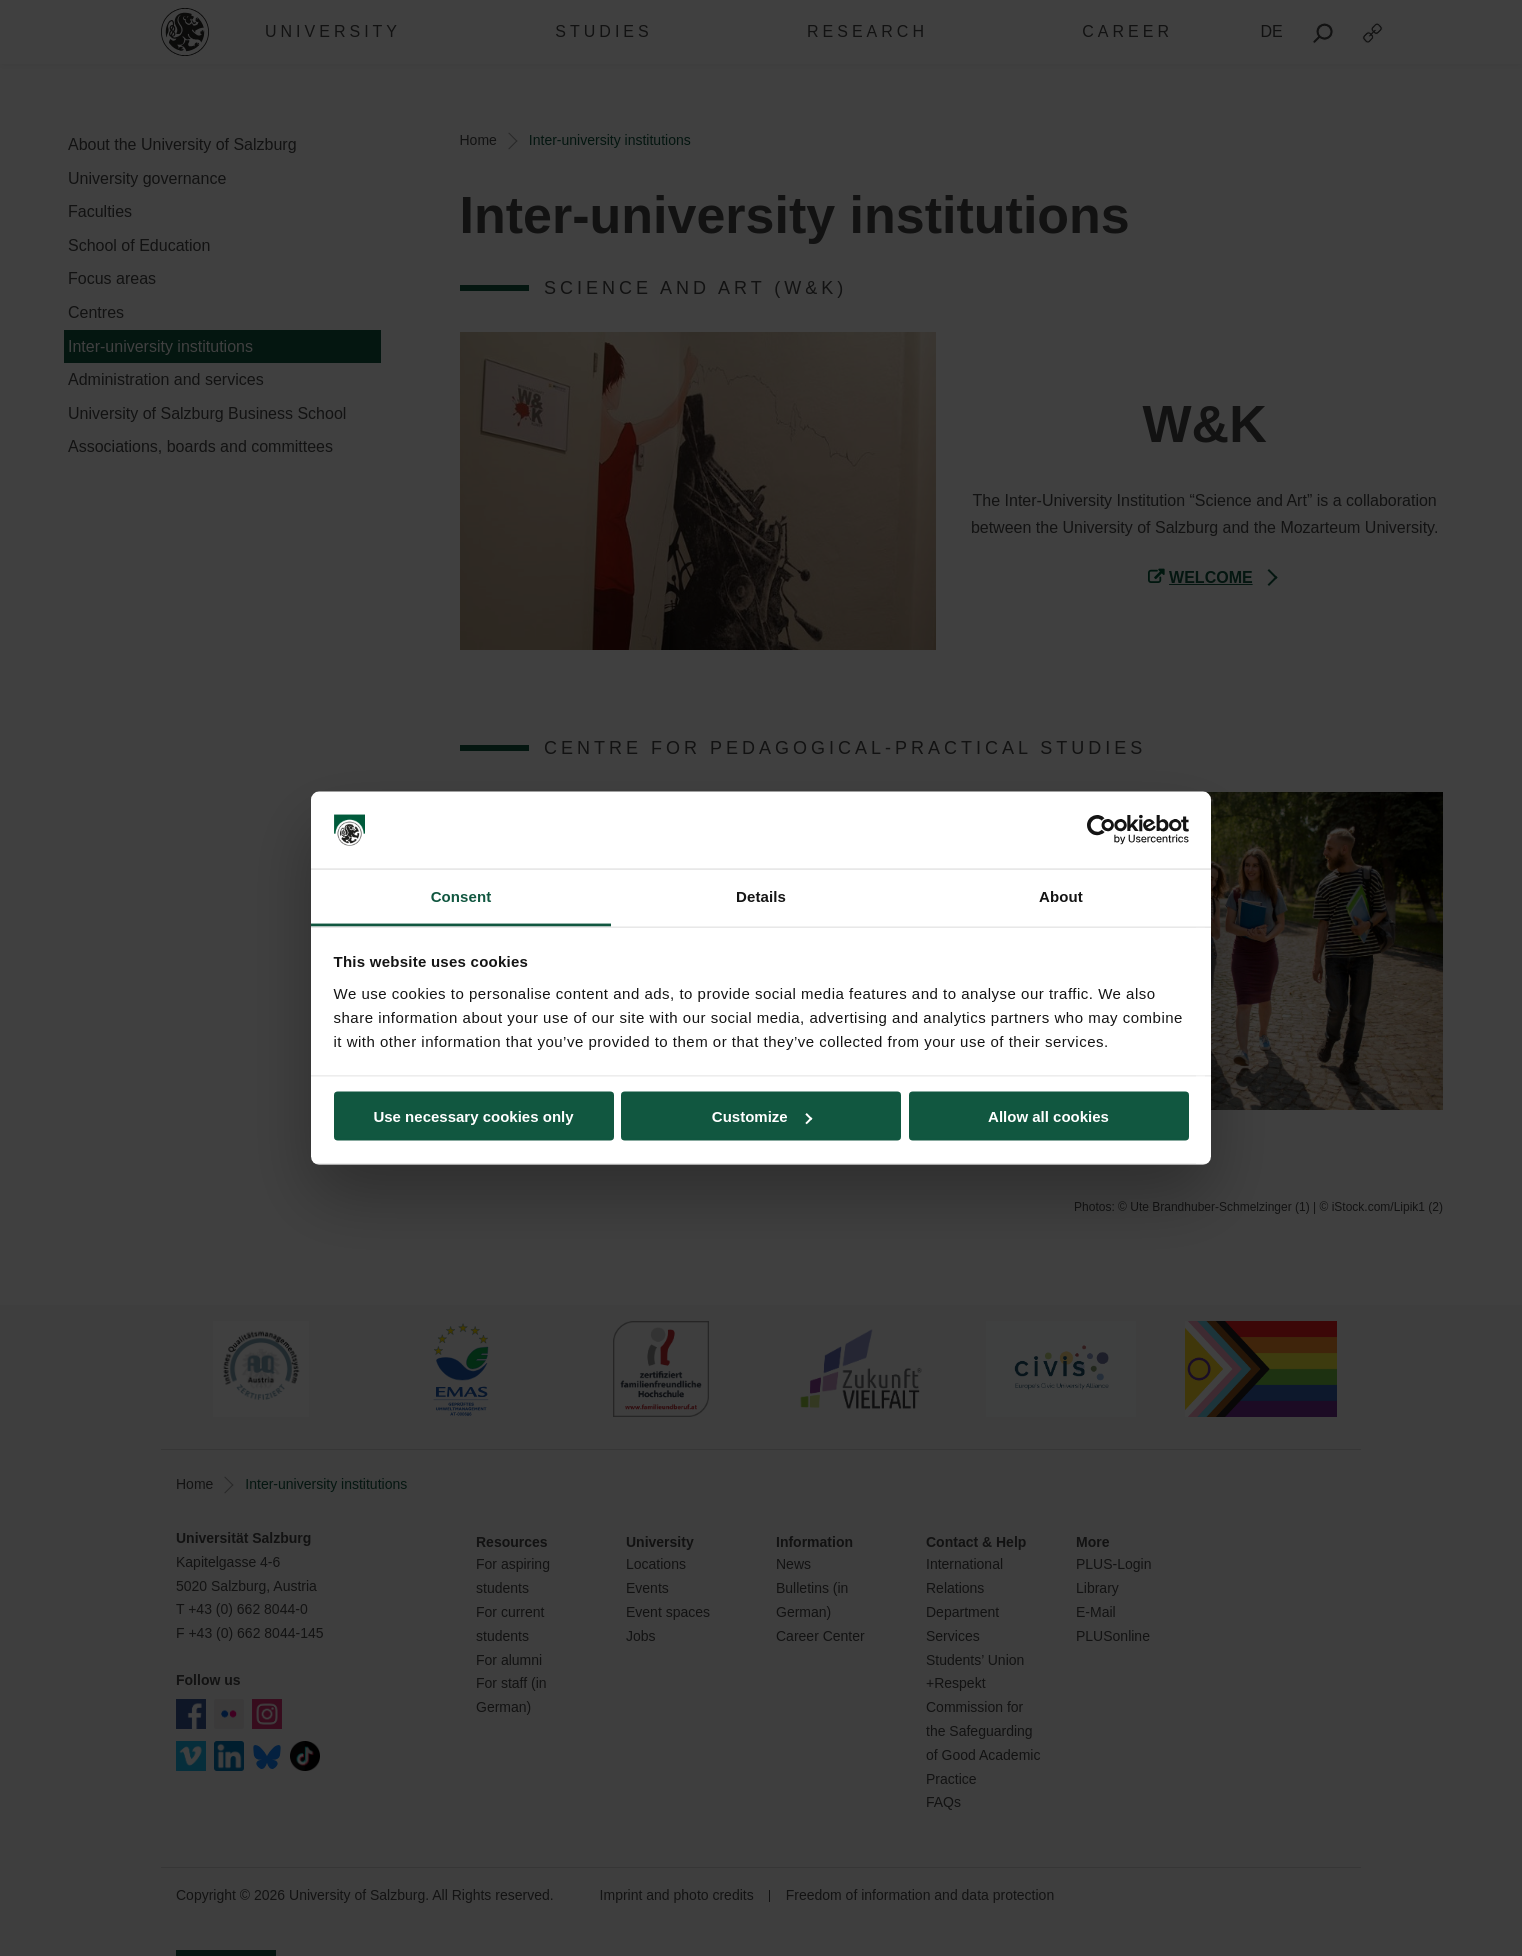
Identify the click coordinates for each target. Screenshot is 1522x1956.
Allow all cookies (1048, 1116)
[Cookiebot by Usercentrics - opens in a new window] (1101, 830)
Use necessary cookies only (473, 1116)
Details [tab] (761, 895)
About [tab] (1061, 895)
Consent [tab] (461, 895)
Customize (762, 1116)
